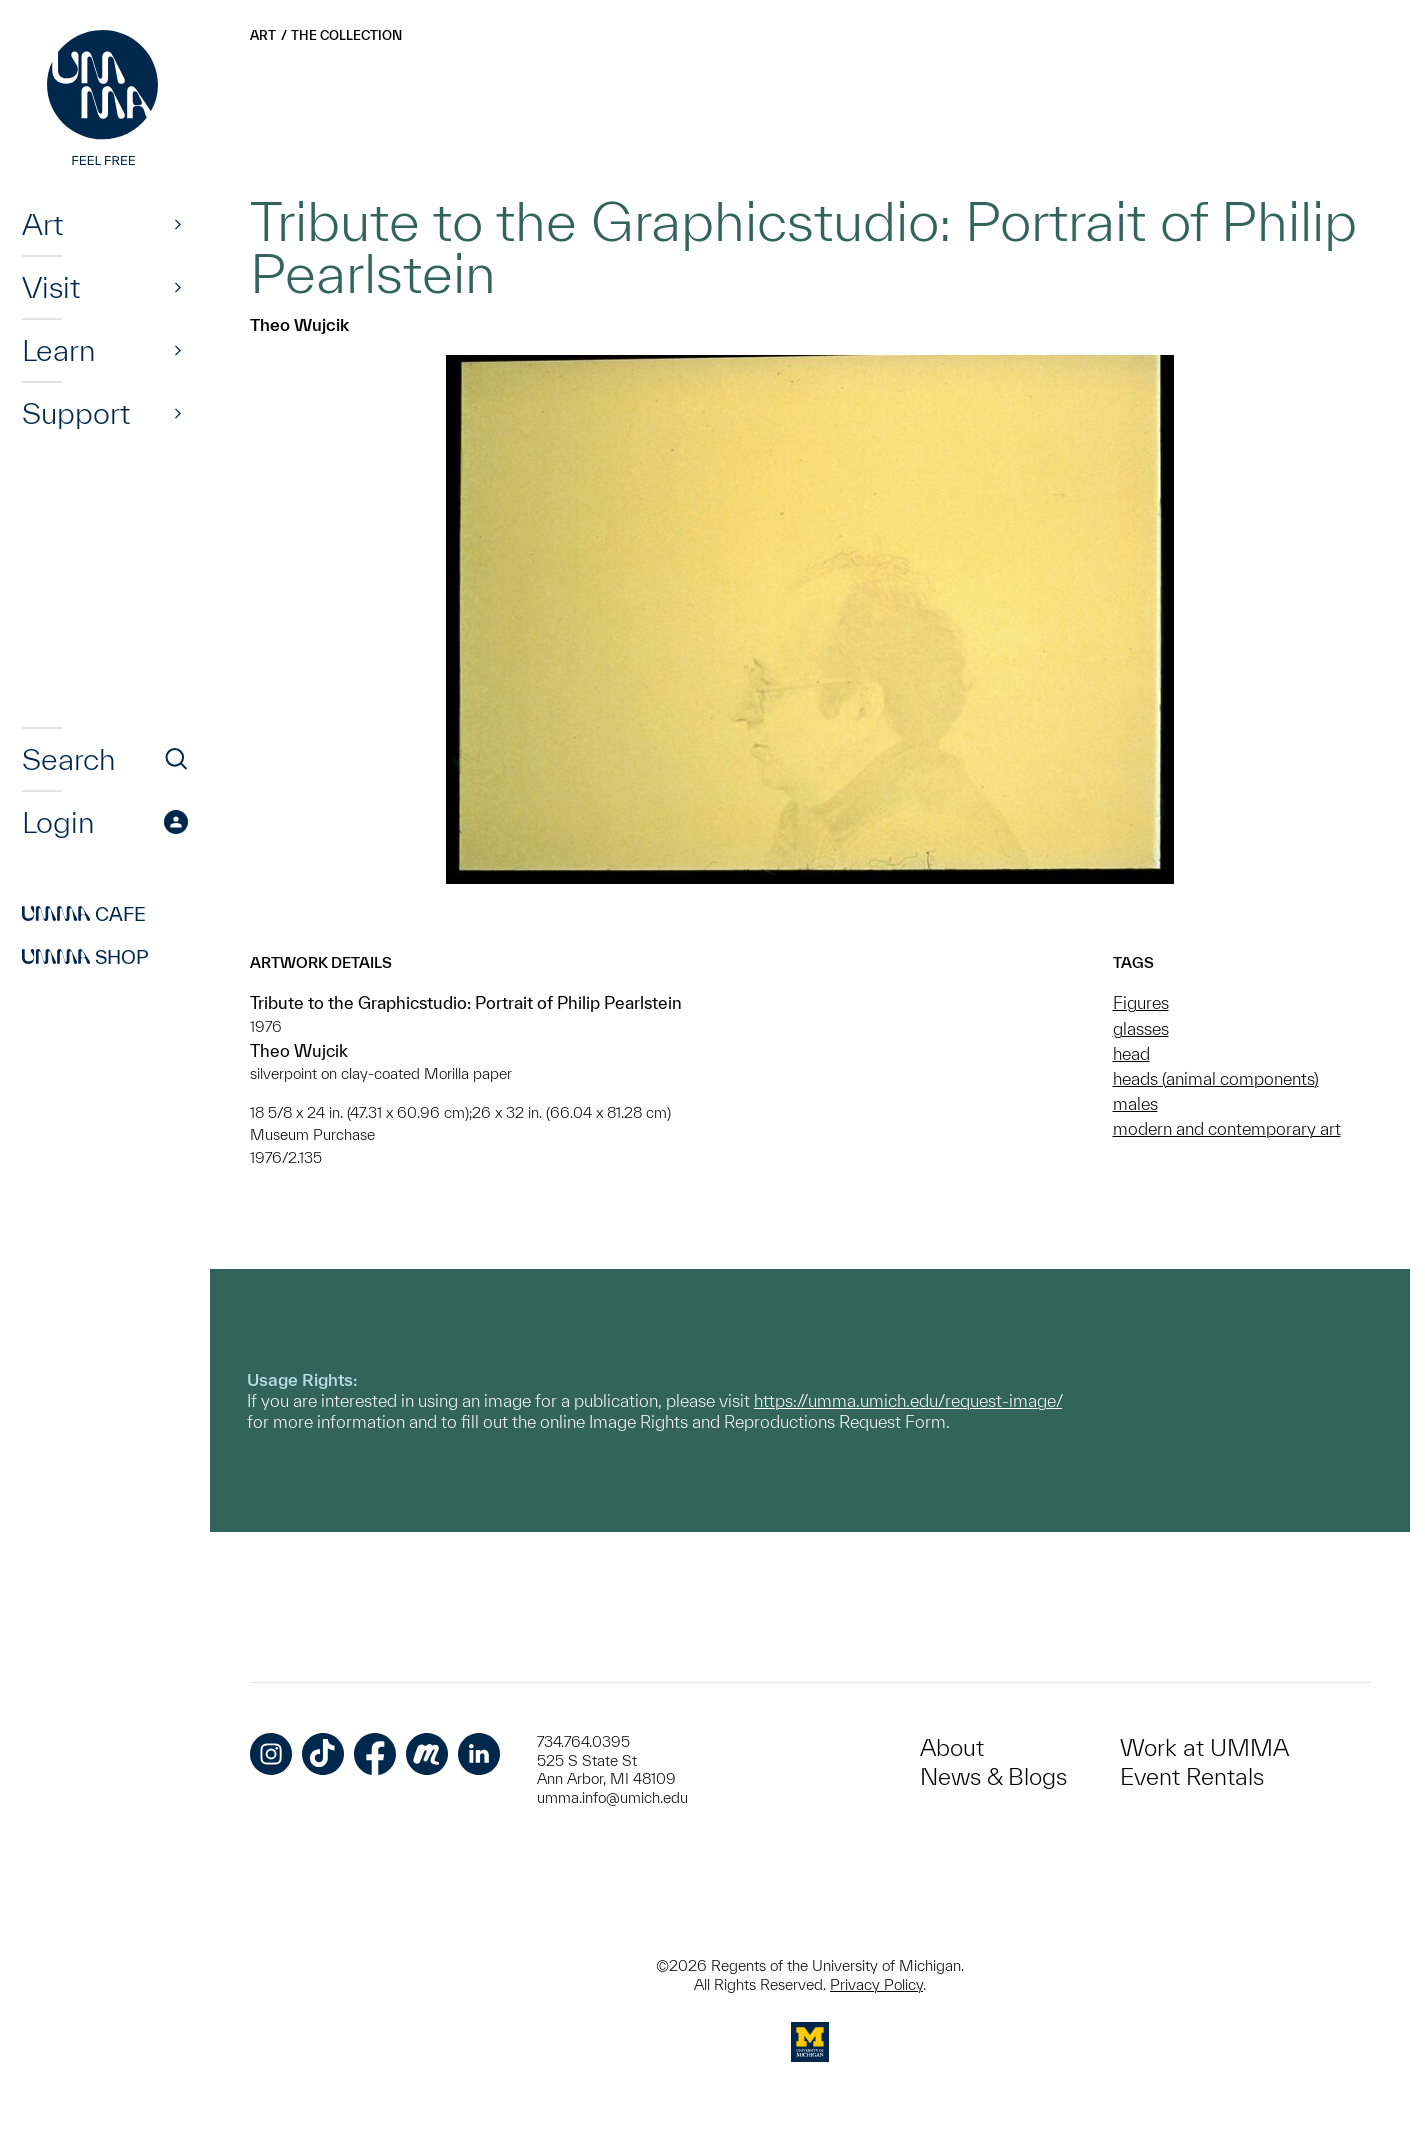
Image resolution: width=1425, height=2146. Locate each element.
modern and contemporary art (1227, 1128)
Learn (58, 350)
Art (42, 224)
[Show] (178, 224)
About (952, 1747)
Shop (85, 957)
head (1131, 1053)
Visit (51, 287)
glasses (1141, 1028)
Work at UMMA (1204, 1747)
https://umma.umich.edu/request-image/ (908, 1400)
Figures (1141, 1002)
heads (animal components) (1216, 1078)
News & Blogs (993, 1776)
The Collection (346, 35)
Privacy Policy (876, 1984)
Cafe (84, 914)
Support (76, 413)
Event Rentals (1192, 1776)
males (1135, 1103)
